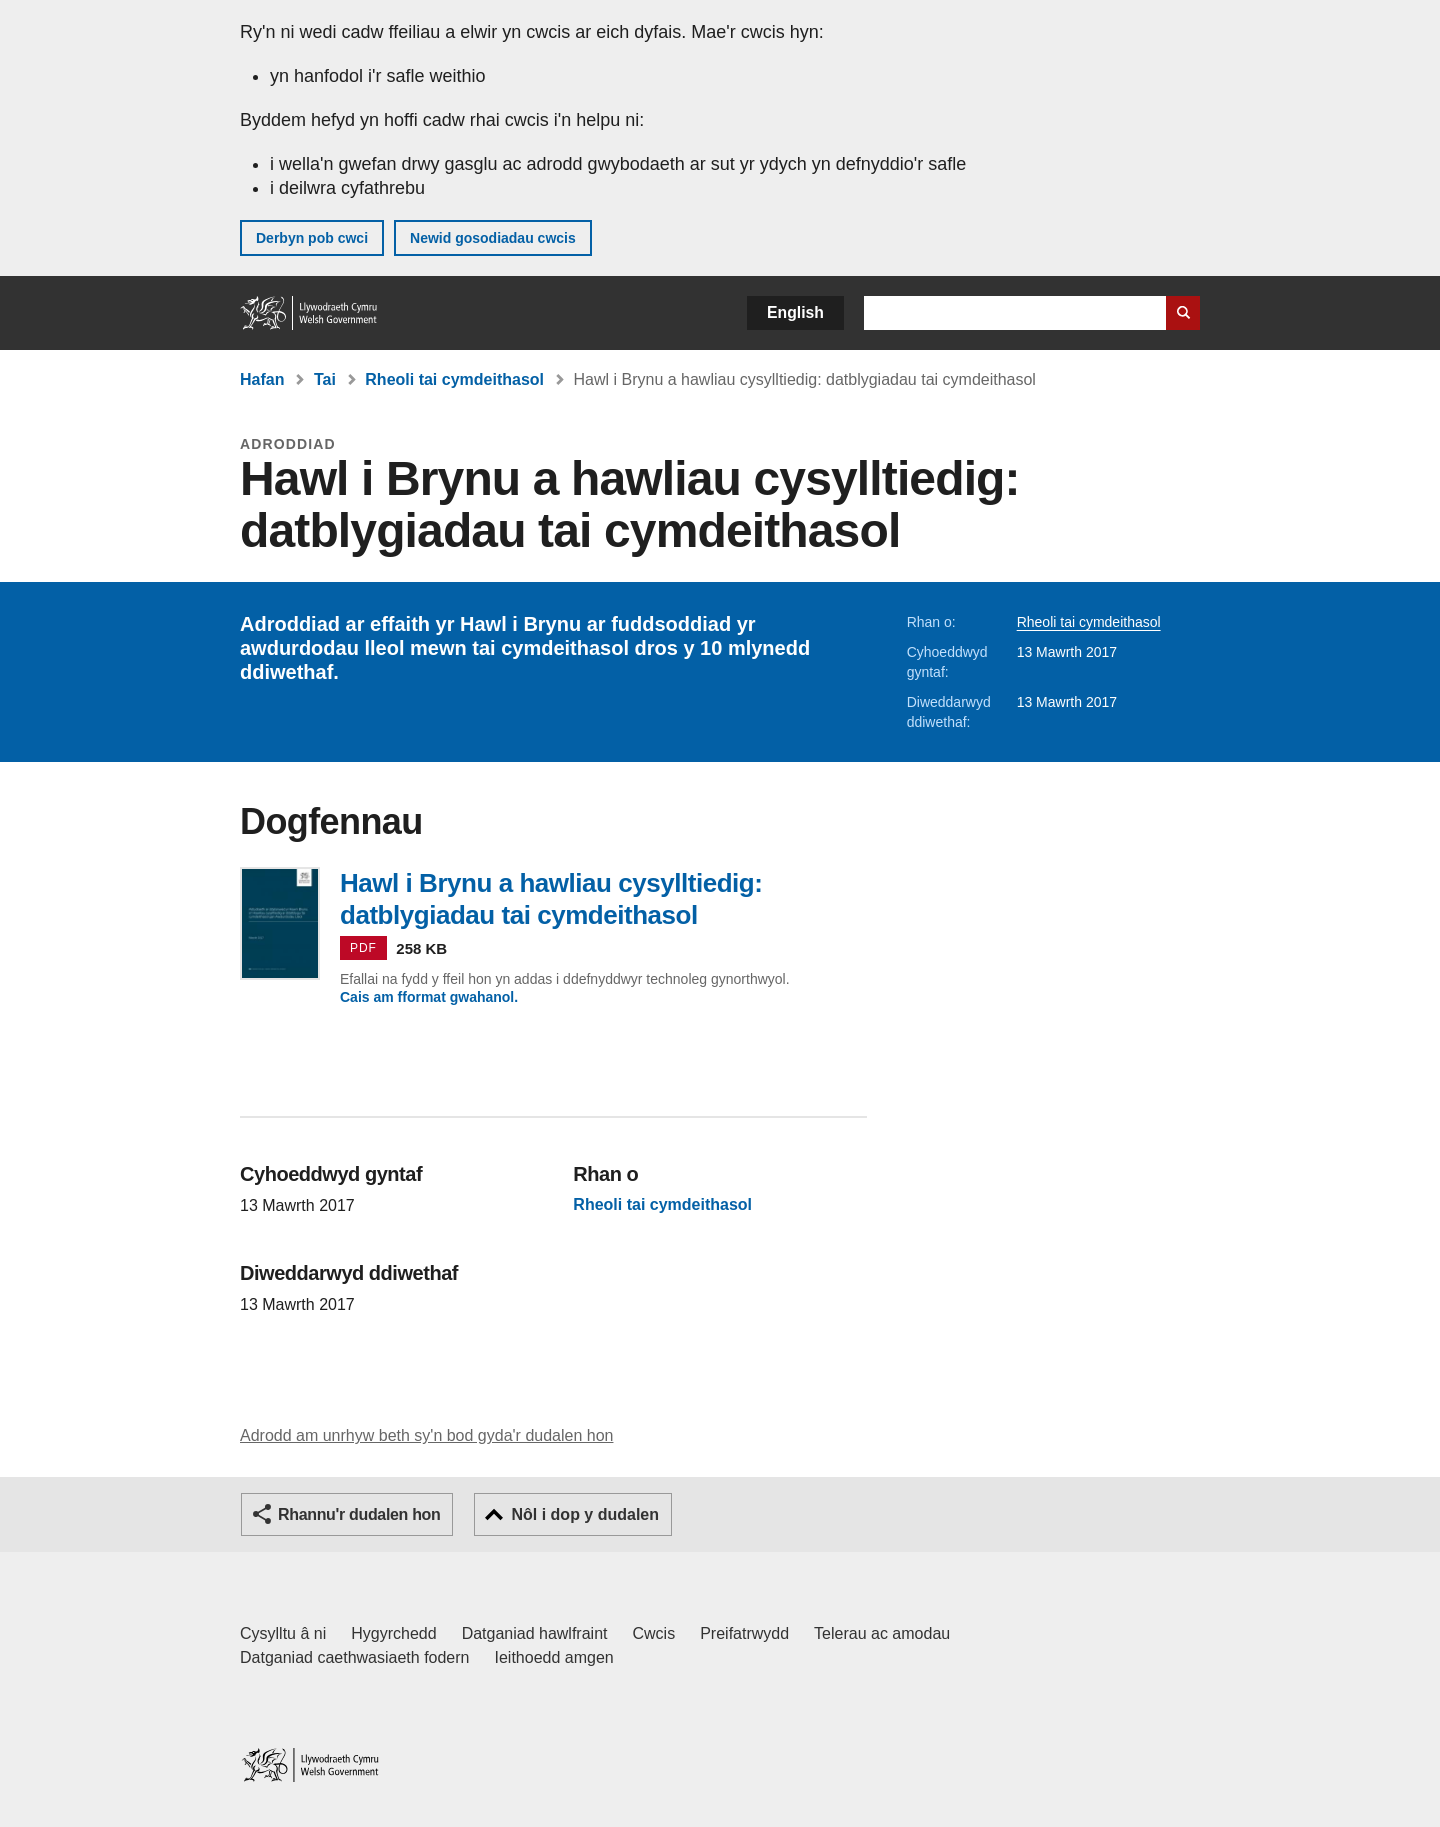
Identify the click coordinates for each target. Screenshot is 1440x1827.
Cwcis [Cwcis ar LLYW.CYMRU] (654, 1633)
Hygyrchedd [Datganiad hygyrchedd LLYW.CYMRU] (393, 1633)
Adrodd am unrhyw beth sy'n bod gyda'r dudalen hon (426, 1435)
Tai (325, 379)
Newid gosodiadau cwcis (493, 238)
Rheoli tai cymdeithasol (454, 379)
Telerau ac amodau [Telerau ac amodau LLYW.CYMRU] (882, 1633)
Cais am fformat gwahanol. (429, 997)
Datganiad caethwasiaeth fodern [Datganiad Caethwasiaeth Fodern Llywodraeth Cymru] (355, 1657)
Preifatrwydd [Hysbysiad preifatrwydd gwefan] (744, 1633)
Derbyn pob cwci (312, 238)
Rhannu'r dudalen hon (359, 1514)
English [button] (795, 312)
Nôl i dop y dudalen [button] (585, 1514)
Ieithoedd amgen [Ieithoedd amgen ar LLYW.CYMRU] (554, 1657)
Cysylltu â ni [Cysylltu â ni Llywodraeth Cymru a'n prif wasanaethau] (283, 1633)
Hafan (262, 379)
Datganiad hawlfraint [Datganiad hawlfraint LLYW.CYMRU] (535, 1633)
